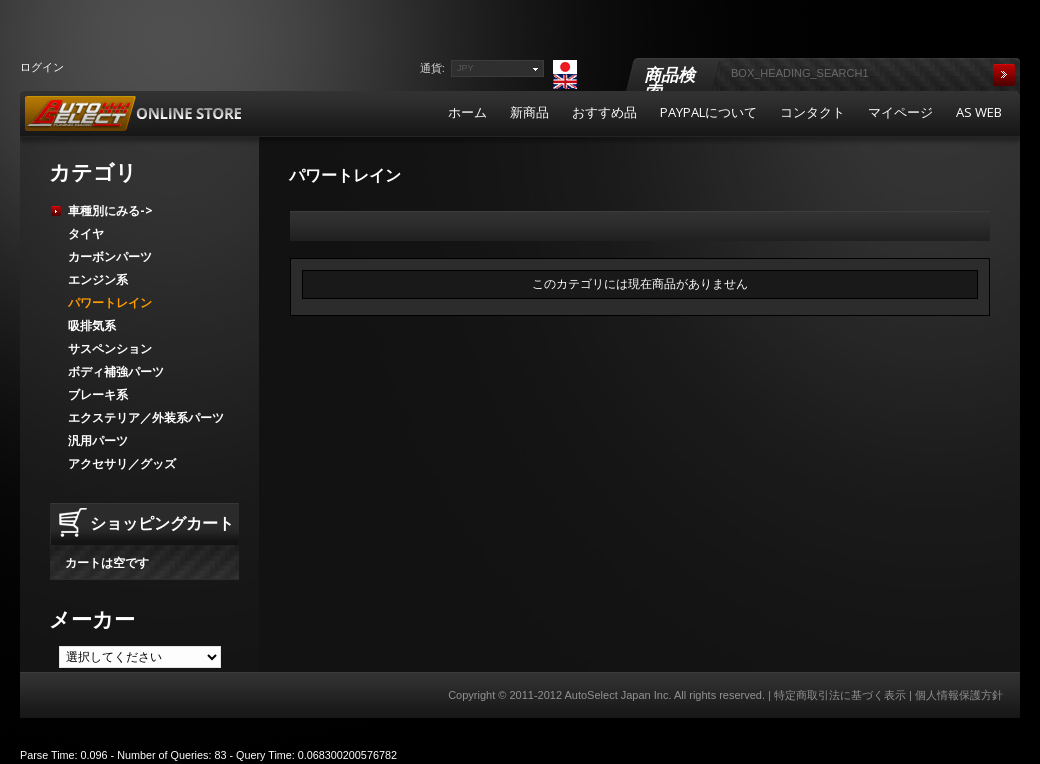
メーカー (92, 619)
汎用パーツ (98, 440)
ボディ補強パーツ (116, 371)
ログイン (42, 66)
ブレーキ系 (98, 394)
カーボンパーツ (110, 256)
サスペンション (110, 348)
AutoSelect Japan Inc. (617, 695)
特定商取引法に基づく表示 (840, 695)
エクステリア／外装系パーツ (146, 417)
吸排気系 (92, 325)
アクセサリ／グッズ (122, 463)
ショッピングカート (162, 523)
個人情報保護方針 (959, 695)
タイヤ (86, 233)
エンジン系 (98, 279)
